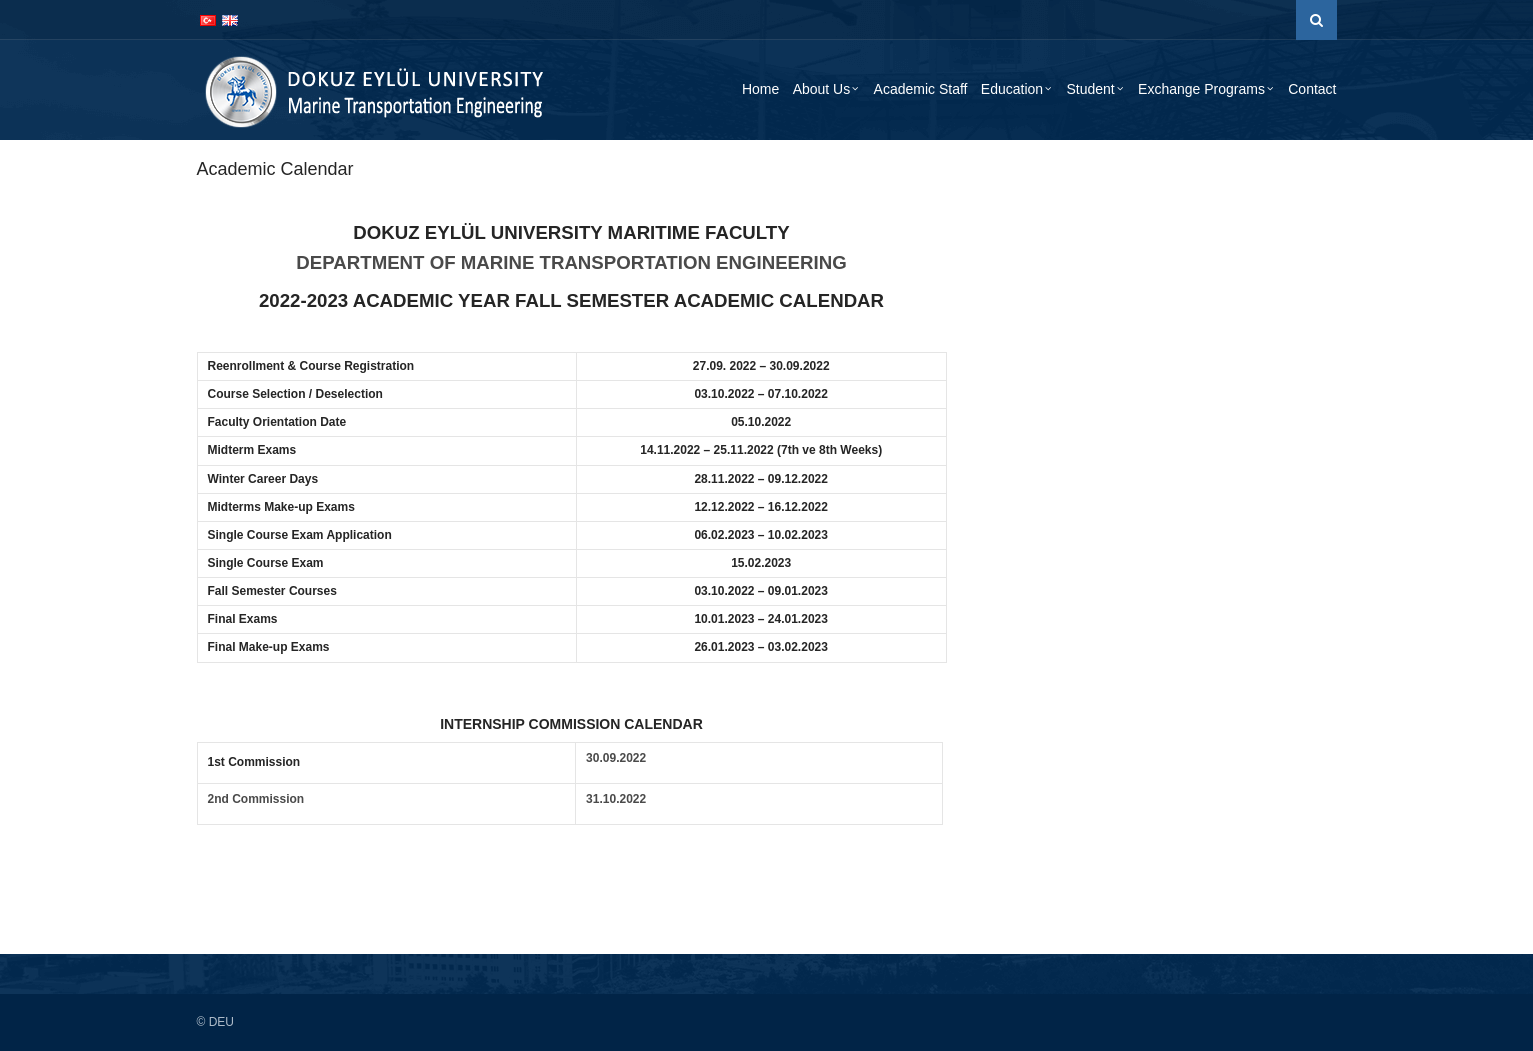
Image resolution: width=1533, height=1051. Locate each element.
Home (760, 89)
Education (1012, 89)
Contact (1312, 89)
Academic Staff (921, 89)
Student (1090, 89)
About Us (822, 89)
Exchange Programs (1201, 89)
